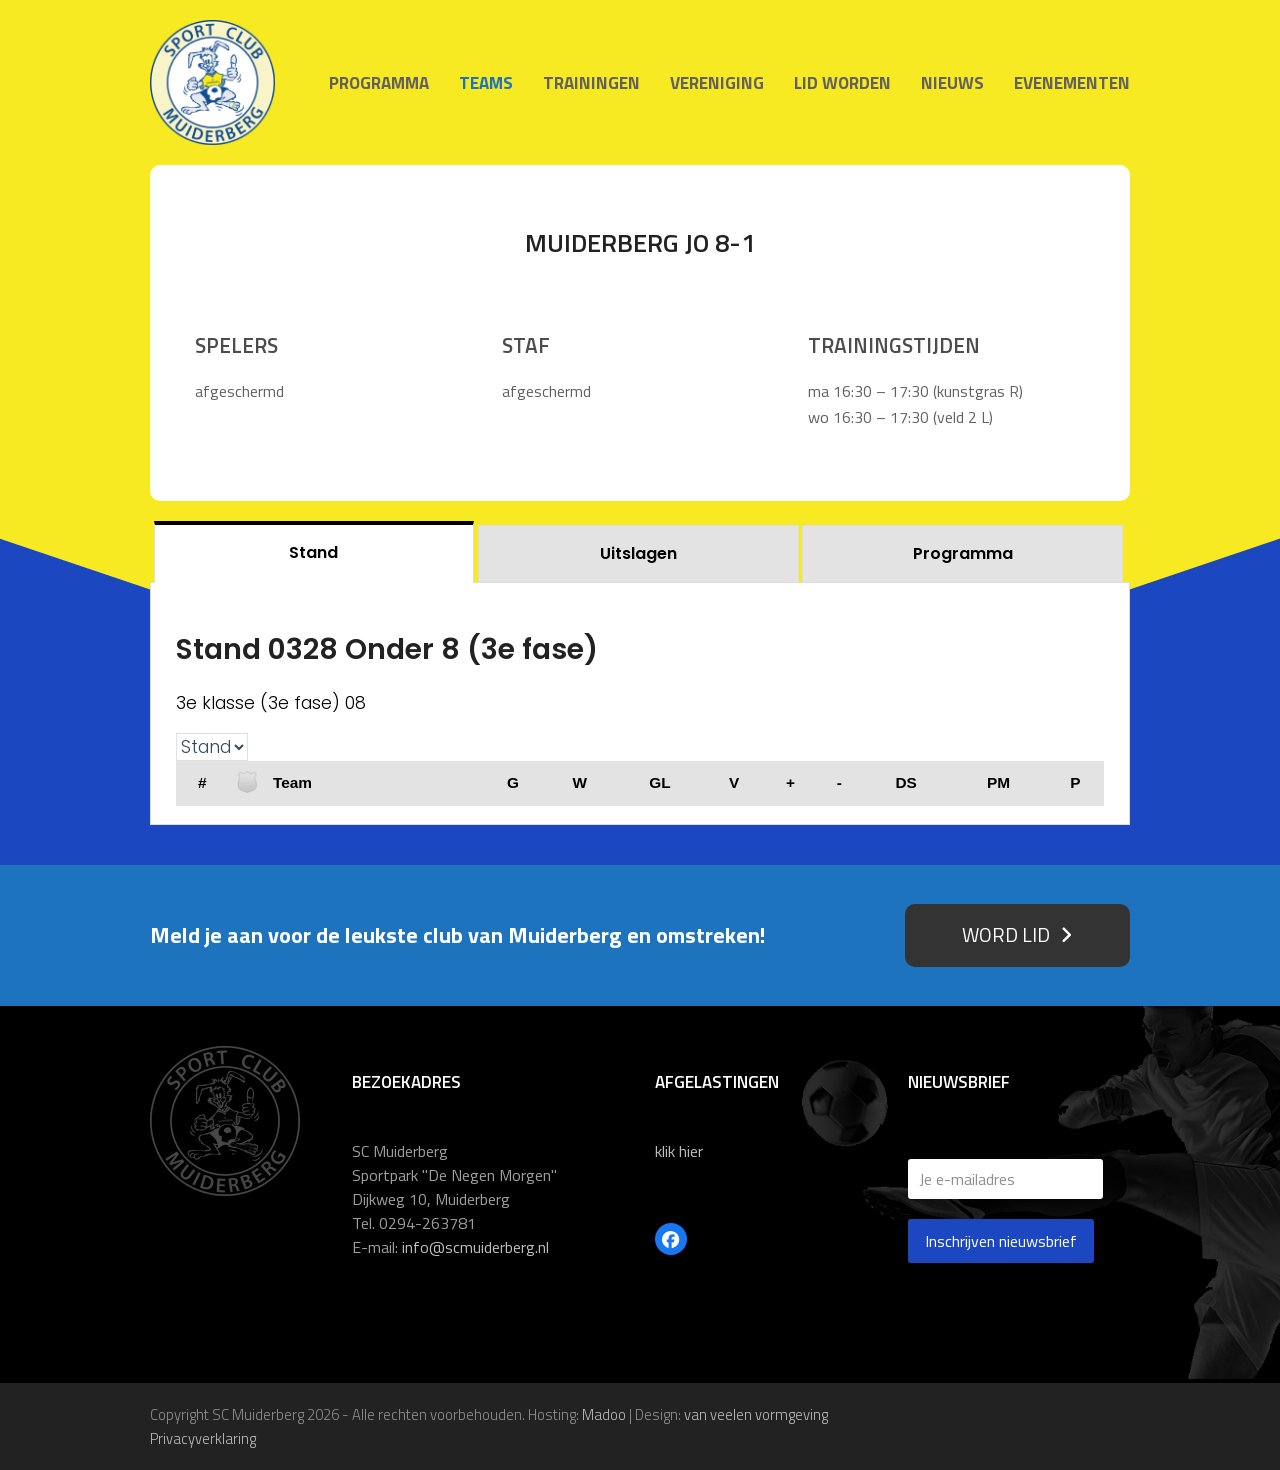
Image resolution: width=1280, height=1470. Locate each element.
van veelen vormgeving (756, 1414)
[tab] (314, 551)
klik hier (679, 1151)
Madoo (604, 1414)
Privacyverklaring (203, 1438)
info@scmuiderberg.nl (475, 1247)
